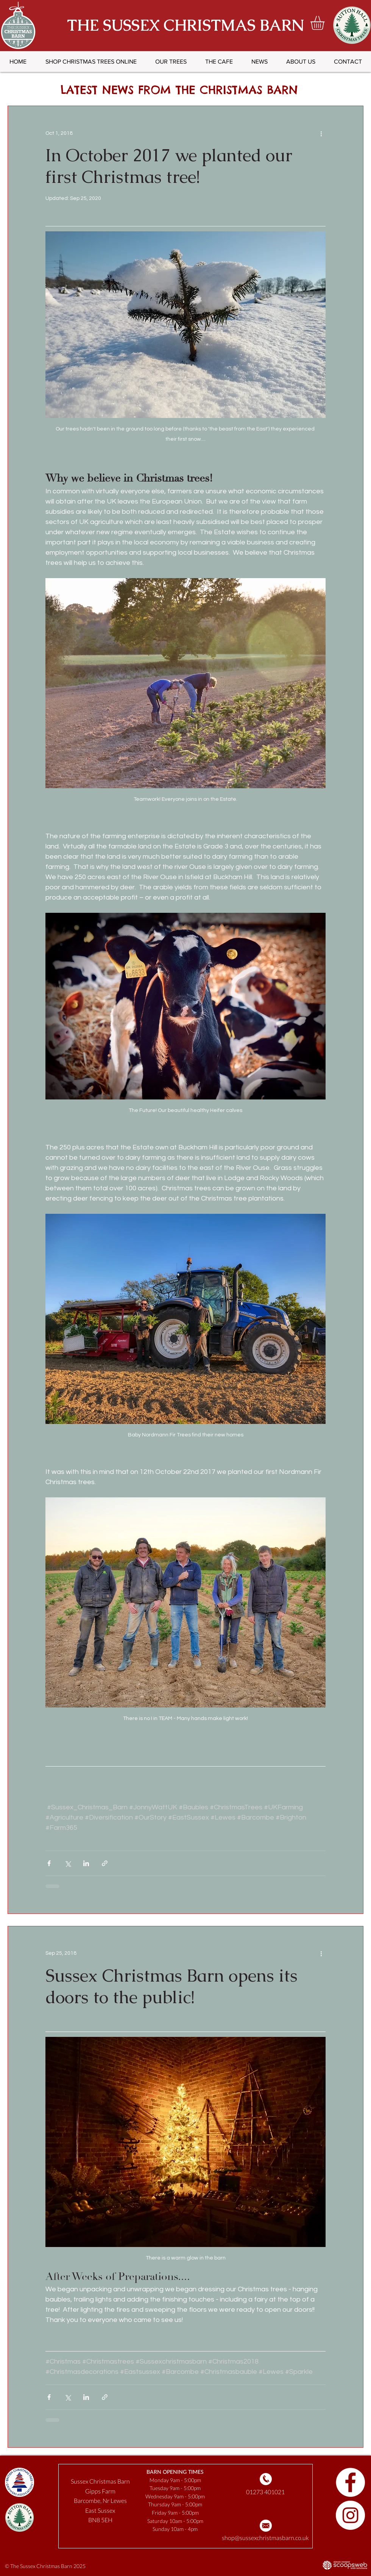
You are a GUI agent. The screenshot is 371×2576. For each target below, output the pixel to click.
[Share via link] (104, 1863)
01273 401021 (265, 2491)
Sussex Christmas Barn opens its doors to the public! (171, 1986)
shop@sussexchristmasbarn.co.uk (265, 2537)
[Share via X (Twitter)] (67, 1863)
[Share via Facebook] (49, 1863)
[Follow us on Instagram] (350, 2515)
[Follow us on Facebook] (350, 2482)
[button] (325, 23)
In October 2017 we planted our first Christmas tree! (168, 166)
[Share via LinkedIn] (86, 1863)
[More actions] (321, 133)
